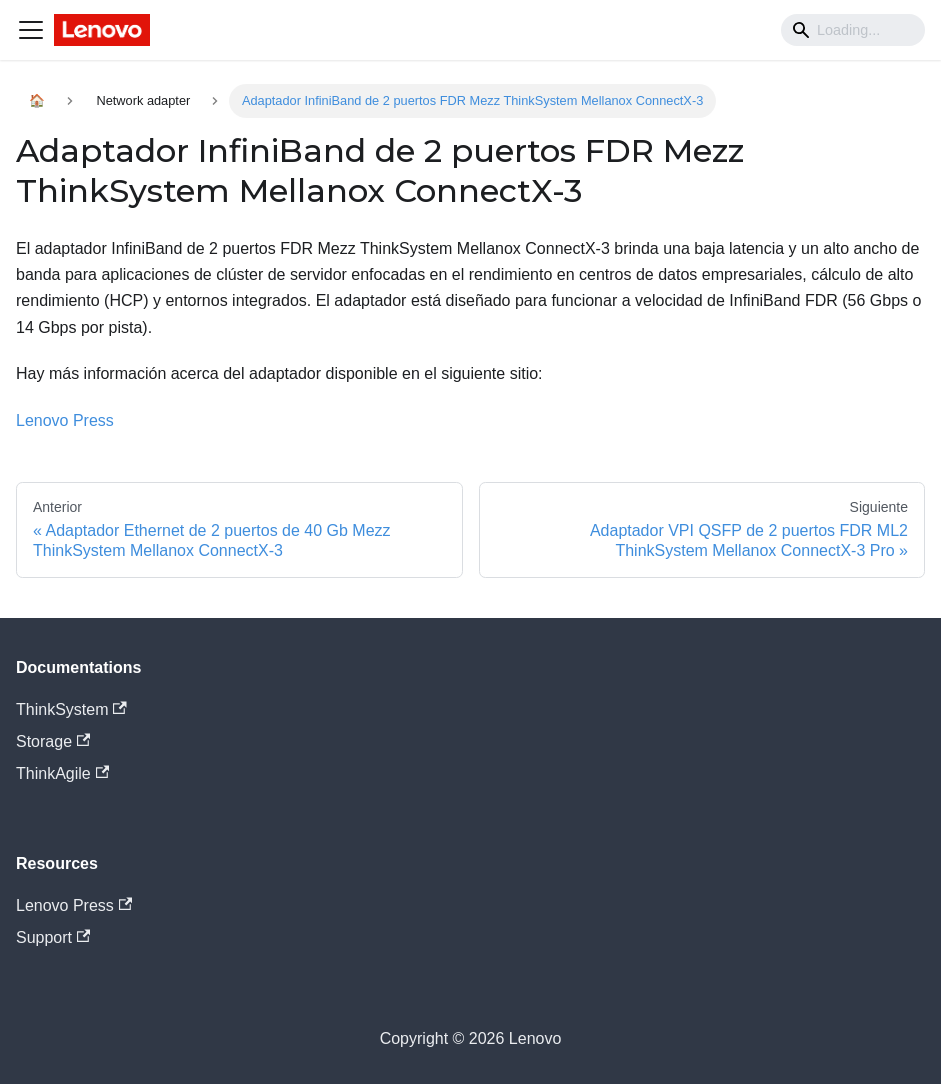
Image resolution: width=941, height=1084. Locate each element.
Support (53, 937)
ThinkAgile (62, 773)
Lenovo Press (65, 420)
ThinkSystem (71, 709)
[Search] (853, 30)
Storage (53, 741)
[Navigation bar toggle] (31, 30)
